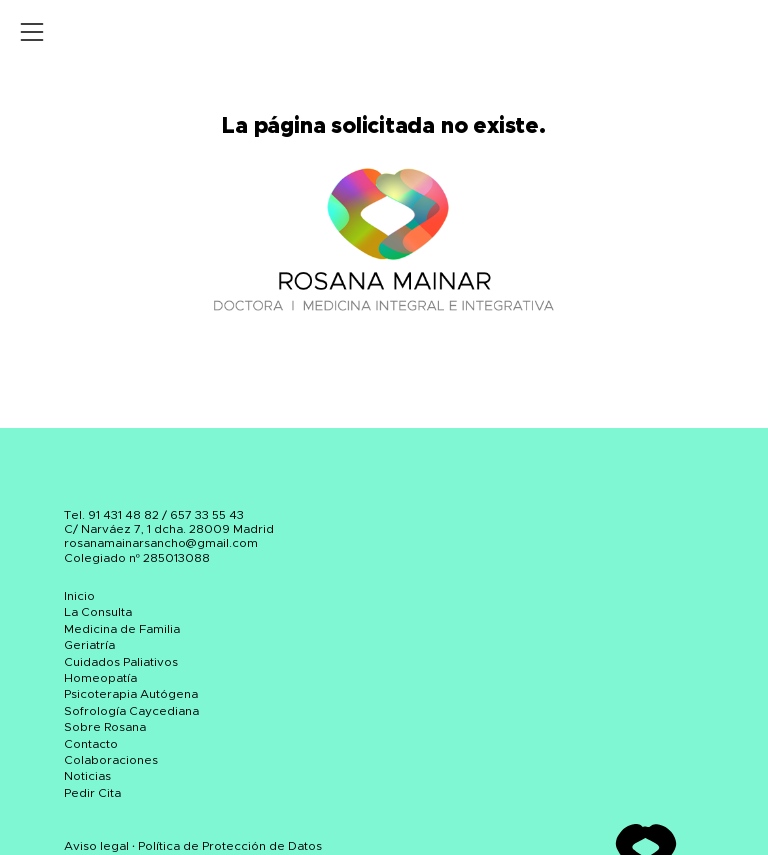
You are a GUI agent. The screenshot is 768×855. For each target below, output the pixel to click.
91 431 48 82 (123, 515)
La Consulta (98, 612)
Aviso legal (96, 846)
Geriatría (89, 645)
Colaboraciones (111, 760)
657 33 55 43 (207, 515)
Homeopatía (100, 678)
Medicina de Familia (122, 629)
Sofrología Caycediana (131, 711)
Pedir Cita (92, 793)
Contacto (91, 744)
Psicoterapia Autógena (131, 694)
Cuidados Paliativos (121, 662)
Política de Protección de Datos (230, 846)
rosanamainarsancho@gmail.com (161, 543)
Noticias (87, 776)
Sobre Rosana (105, 727)
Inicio (79, 596)
